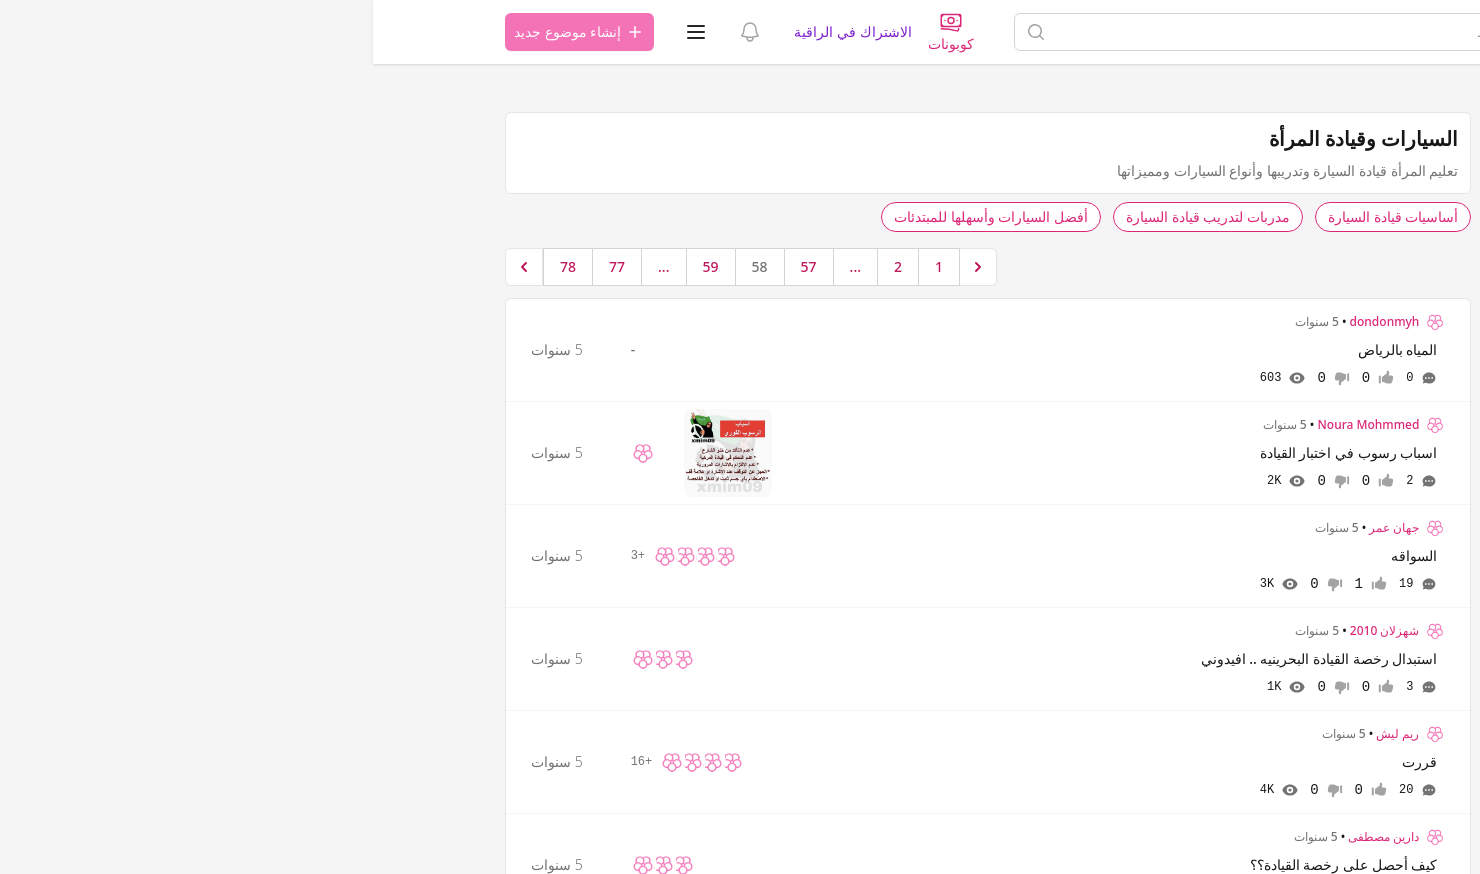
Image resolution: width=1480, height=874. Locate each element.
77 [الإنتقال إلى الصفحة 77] (244, 266)
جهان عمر (1021, 528)
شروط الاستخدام (1297, 328)
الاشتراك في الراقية (479, 31)
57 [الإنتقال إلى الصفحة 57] (436, 266)
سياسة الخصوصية (1192, 328)
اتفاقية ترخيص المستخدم (1262, 344)
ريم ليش (1024, 734)
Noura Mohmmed (995, 425)
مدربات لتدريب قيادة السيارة (835, 216)
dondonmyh (1012, 322)
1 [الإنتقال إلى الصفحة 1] (566, 266)
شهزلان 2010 (1012, 631)
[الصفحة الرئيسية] (1271, 32)
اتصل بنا (1281, 360)
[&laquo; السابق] (605, 267)
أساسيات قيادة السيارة (1020, 216)
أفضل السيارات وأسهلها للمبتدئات (618, 216)
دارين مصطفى (1010, 837)
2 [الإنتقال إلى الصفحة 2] (525, 266)
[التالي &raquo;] (151, 267)
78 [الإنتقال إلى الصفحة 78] (195, 266)
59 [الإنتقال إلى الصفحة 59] (338, 266)
